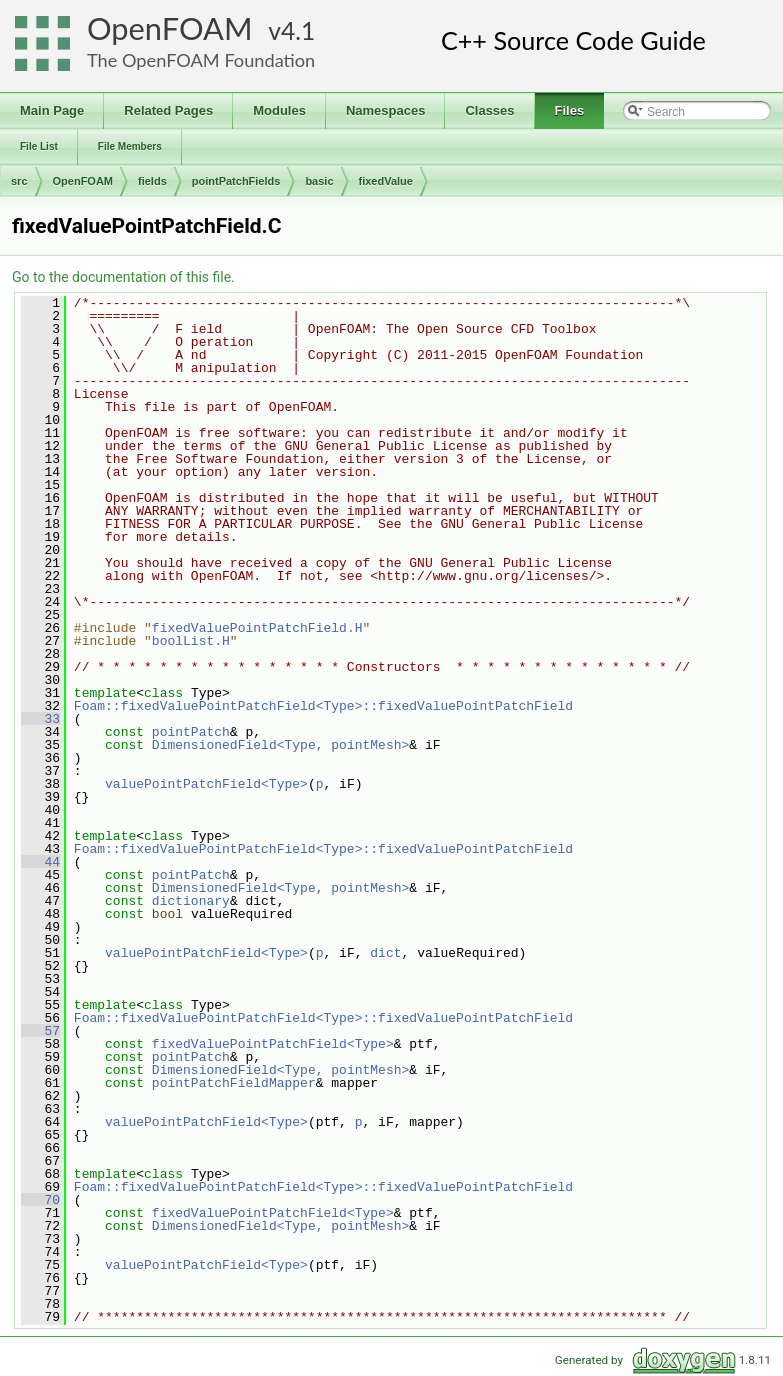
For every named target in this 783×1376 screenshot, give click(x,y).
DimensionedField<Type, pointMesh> (280, 745)
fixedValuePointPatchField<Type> (273, 1044)
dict (385, 953)
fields (152, 181)
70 (40, 1200)
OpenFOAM (170, 28)
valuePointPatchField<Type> (206, 784)
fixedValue (386, 181)
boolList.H (191, 641)
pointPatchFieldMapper (234, 1083)
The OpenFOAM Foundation (201, 60)
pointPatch (191, 732)
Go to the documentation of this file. (123, 277)
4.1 (298, 30)
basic (319, 181)
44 (40, 862)
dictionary (191, 901)
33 (40, 719)
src (19, 181)
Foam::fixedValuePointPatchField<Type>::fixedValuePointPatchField (323, 706)
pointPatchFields (236, 181)
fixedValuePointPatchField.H (257, 628)
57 (40, 1031)
